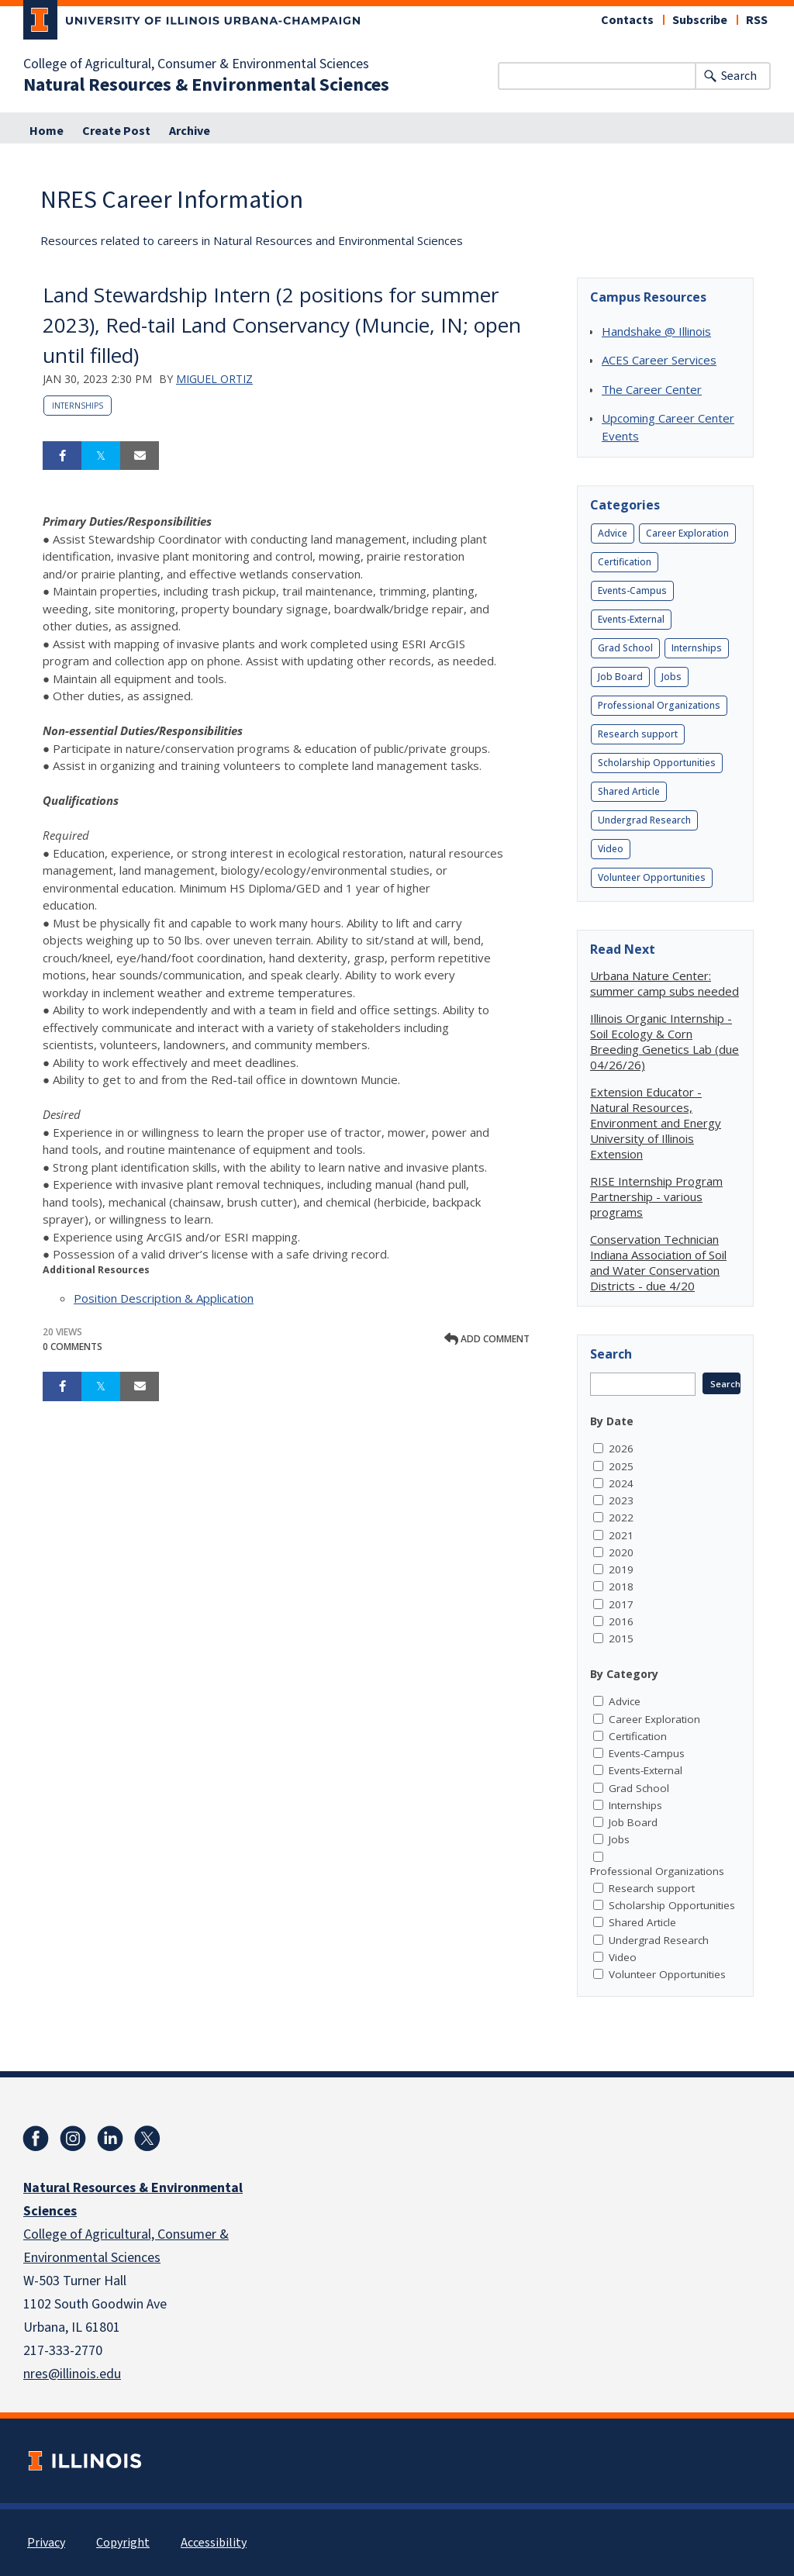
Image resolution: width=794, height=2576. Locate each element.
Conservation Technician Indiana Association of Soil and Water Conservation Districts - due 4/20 (658, 1262)
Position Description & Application (164, 1298)
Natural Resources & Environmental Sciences (206, 85)
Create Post (116, 131)
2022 (621, 1518)
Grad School (625, 647)
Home (46, 131)
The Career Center (652, 389)
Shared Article (629, 791)
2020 (621, 1552)
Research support (638, 734)
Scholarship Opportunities (657, 762)
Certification (624, 561)
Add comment (487, 1338)
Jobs (671, 676)
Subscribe (699, 20)
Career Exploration (687, 533)
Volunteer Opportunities (652, 877)
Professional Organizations (659, 705)
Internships (77, 405)
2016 (621, 1621)
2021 (621, 1535)
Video (610, 848)
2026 (621, 1448)
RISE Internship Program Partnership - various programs (656, 1196)
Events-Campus (632, 590)
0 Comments (72, 1346)
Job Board (620, 676)
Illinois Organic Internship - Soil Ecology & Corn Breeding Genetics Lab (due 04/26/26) (664, 1041)
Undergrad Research (644, 820)
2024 (621, 1483)
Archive (189, 131)
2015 (621, 1638)
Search (739, 76)
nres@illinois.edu (72, 2374)
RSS (757, 20)
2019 (621, 1569)
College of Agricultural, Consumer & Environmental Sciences (196, 64)
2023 (621, 1500)
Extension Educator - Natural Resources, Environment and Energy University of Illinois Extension (655, 1123)
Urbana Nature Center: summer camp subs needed (664, 983)
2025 (621, 1466)
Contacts (627, 20)
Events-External (631, 619)
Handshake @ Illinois (656, 331)
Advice (612, 533)
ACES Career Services (659, 360)
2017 (621, 1604)
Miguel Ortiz (214, 378)
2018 (621, 1587)
